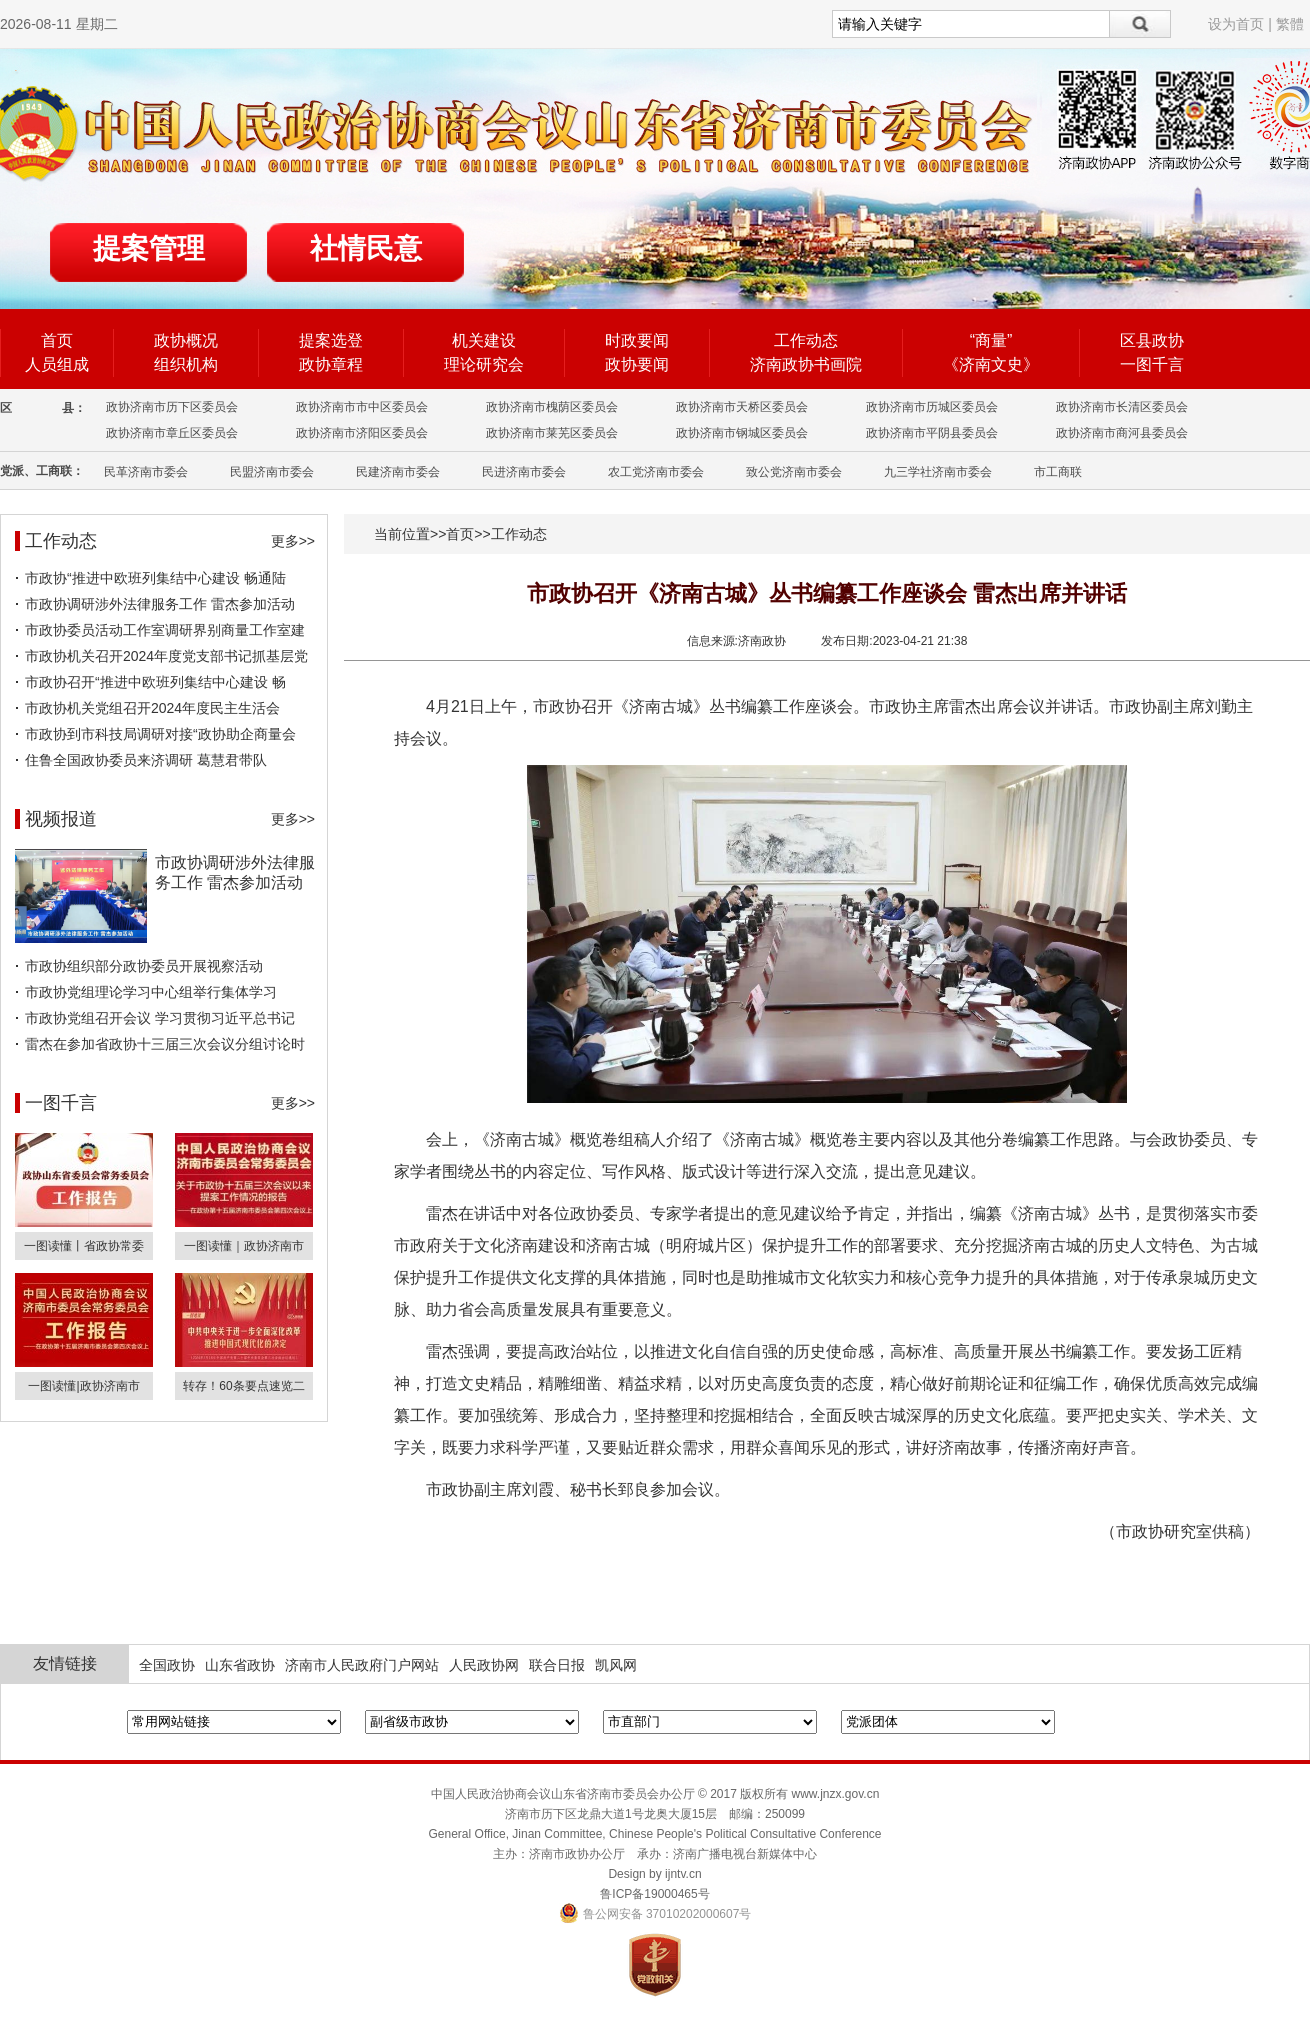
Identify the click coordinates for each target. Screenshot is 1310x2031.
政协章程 (331, 364)
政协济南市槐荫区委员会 (552, 407)
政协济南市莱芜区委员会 (552, 433)
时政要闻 (637, 340)
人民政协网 (484, 1665)
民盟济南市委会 (272, 472)
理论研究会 (484, 364)
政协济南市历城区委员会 (932, 407)
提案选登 (331, 340)
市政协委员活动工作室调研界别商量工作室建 (165, 630)
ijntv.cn (683, 1874)
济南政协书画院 (806, 364)
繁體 (1290, 24)
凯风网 (616, 1665)
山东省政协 (240, 1665)
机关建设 (484, 340)
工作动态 (806, 340)
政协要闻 (637, 364)
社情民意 (366, 248)
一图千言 (1152, 364)
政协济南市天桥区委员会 (742, 407)
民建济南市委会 (398, 472)
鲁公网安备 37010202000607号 (655, 1914)
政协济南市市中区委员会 (362, 407)
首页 (57, 340)
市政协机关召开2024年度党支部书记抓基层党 (166, 656)
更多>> (293, 541)
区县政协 (1152, 340)
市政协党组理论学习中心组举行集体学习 (151, 992)
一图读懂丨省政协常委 (84, 1246)
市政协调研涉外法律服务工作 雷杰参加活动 (160, 604)
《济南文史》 (991, 364)
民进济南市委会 (524, 472)
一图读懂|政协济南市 (83, 1386)
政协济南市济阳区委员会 (362, 433)
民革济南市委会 (146, 472)
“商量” (991, 340)
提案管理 (149, 248)
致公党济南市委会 (794, 472)
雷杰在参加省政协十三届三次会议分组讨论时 (165, 1044)
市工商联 (1058, 472)
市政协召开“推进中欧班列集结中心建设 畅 (155, 682)
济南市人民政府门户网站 (362, 1665)
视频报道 (61, 819)
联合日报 (557, 1665)
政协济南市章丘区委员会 (172, 433)
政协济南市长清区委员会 (1122, 407)
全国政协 (167, 1665)
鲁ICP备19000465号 (654, 1894)
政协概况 (186, 340)
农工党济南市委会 (656, 472)
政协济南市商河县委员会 (1122, 433)
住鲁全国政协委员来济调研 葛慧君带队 (146, 760)
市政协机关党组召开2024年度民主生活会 (152, 708)
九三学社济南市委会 (938, 472)
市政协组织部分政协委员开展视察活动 (144, 966)
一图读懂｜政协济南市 (244, 1246)
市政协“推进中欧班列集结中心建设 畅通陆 (155, 578)
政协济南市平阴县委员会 (932, 433)
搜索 (1140, 24)
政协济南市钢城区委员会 (742, 433)
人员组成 (57, 364)
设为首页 (1236, 24)
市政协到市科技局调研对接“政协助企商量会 (160, 734)
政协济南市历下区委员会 (172, 407)
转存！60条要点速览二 (243, 1386)
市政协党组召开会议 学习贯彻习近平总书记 (160, 1018)
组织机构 (186, 364)
